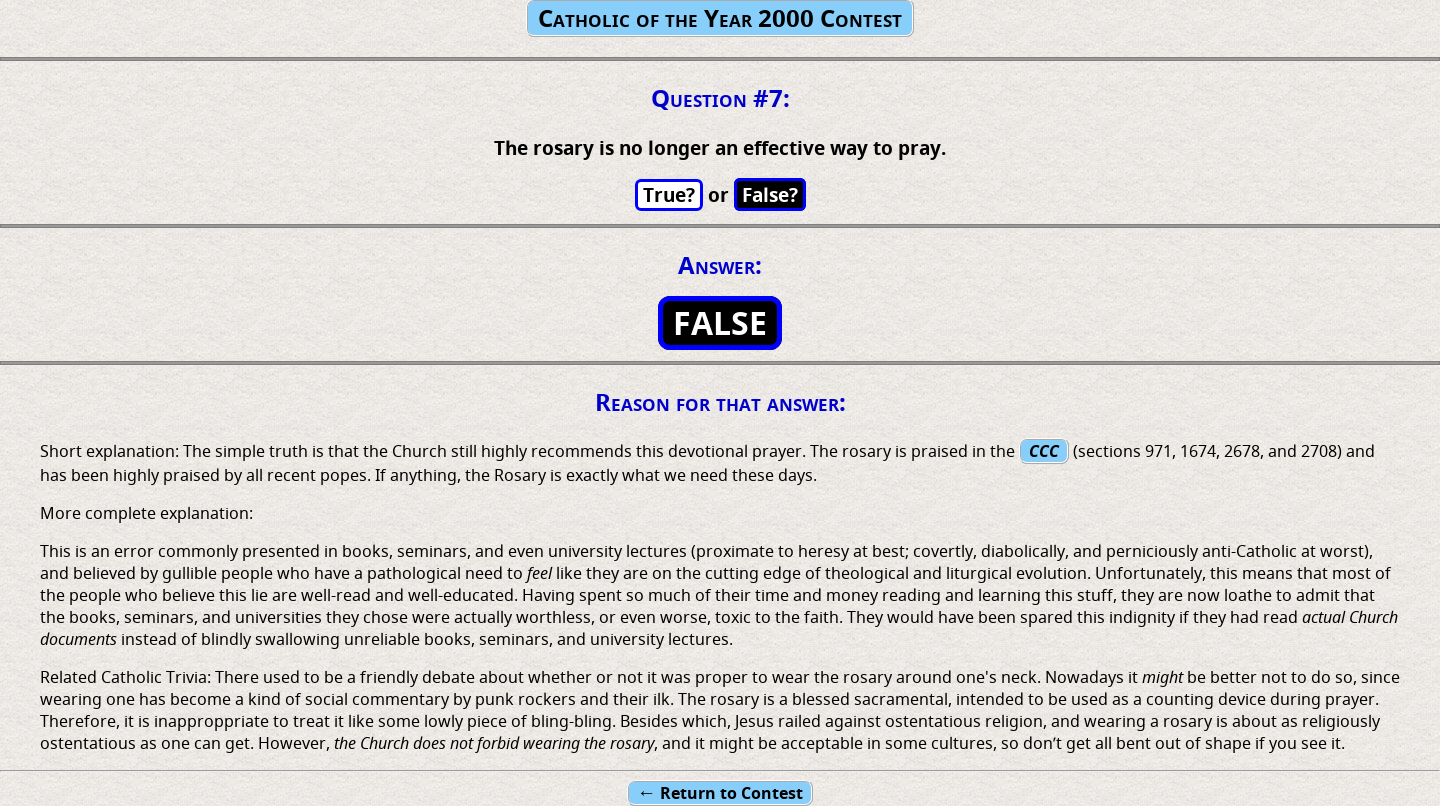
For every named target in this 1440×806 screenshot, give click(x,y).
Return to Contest (720, 792)
